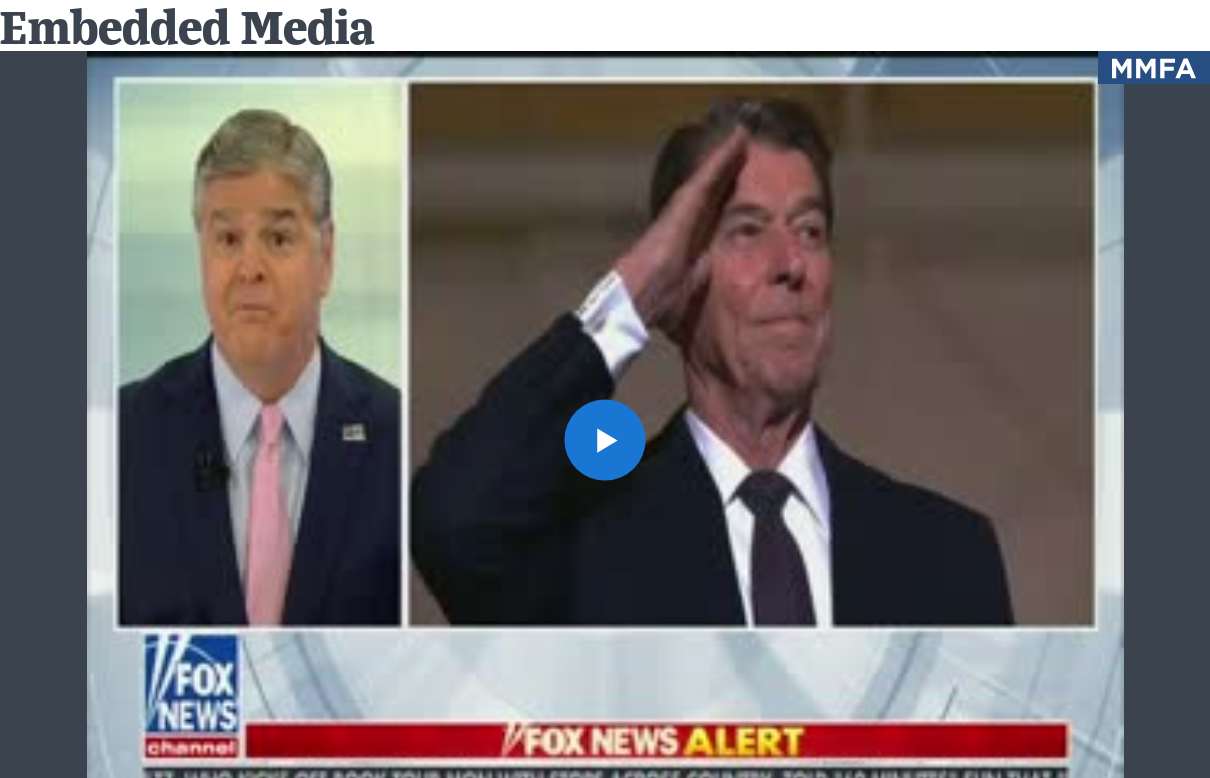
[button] (605, 440)
